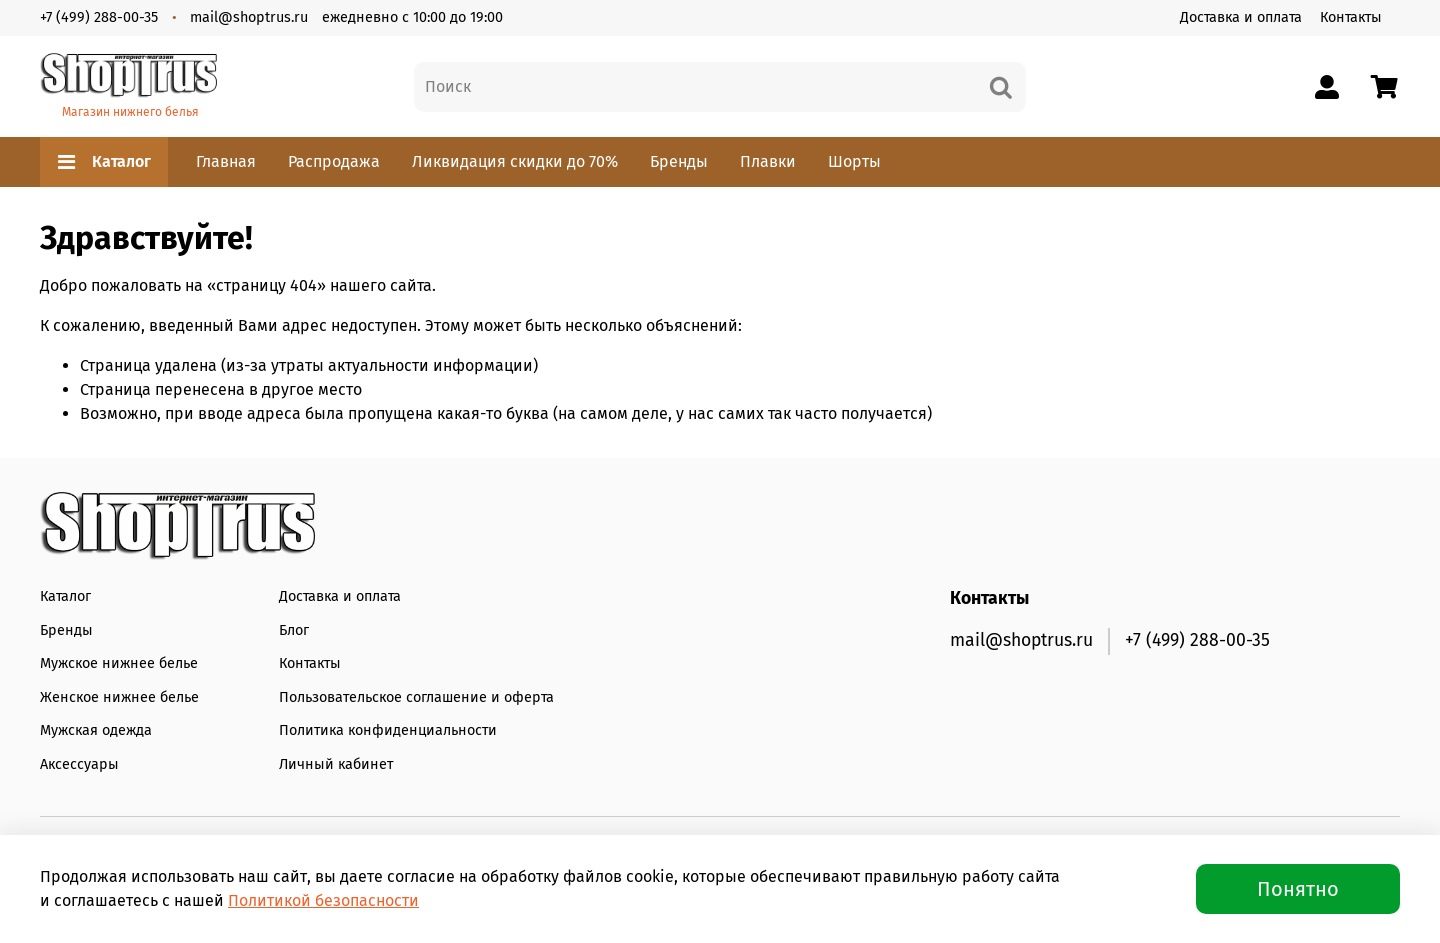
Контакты (1351, 17)
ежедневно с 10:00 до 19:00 (412, 17)
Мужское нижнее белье (119, 663)
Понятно (1298, 889)
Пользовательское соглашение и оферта (416, 697)
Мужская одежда (96, 730)
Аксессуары (79, 764)
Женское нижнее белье (119, 697)
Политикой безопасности (323, 900)
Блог (294, 630)
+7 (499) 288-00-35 (99, 17)
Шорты (854, 161)
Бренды (679, 161)
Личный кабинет (336, 764)
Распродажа (334, 161)
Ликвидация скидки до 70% (515, 161)
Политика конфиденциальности (388, 730)
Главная (226, 161)
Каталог (104, 162)
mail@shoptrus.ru (249, 17)
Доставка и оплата (1241, 17)
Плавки (768, 161)
